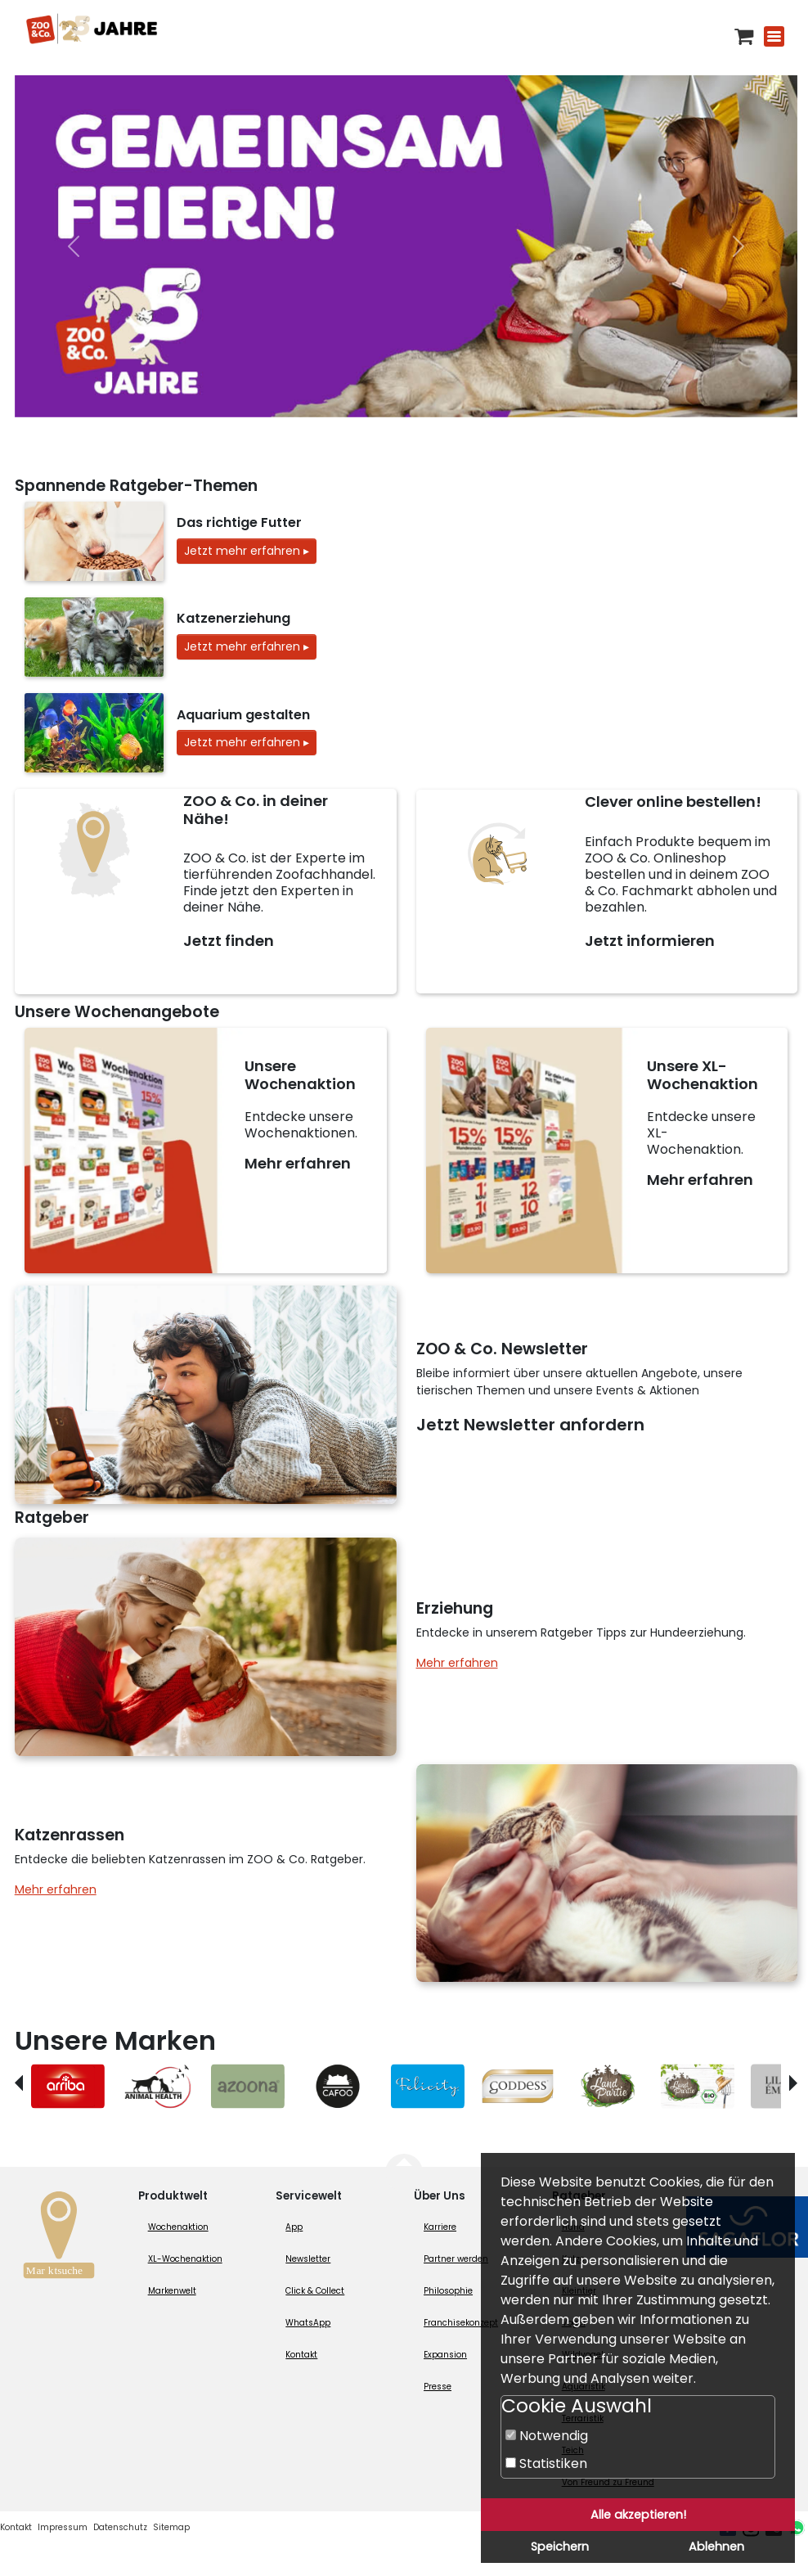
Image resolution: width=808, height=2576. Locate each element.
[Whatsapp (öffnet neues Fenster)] (796, 2528)
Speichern (560, 2546)
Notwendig (546, 2435)
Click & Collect (314, 2291)
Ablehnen (716, 2546)
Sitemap (171, 2527)
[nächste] (739, 246)
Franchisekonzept (461, 2323)
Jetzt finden (228, 940)
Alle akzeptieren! (638, 2514)
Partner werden (456, 2259)
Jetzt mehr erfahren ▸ (246, 551)
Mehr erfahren (298, 1163)
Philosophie (448, 2291)
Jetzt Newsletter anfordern (530, 1424)
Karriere (440, 2227)
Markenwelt (172, 2291)
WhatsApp (307, 2323)
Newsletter (307, 2259)
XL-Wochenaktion (185, 2259)
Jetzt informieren (650, 940)
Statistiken (546, 2463)
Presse (437, 2386)
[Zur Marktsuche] (59, 2239)
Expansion (445, 2355)
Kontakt (301, 2355)
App (294, 2227)
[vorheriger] (73, 246)
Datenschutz (120, 2527)
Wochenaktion (178, 2227)
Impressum (63, 2527)
